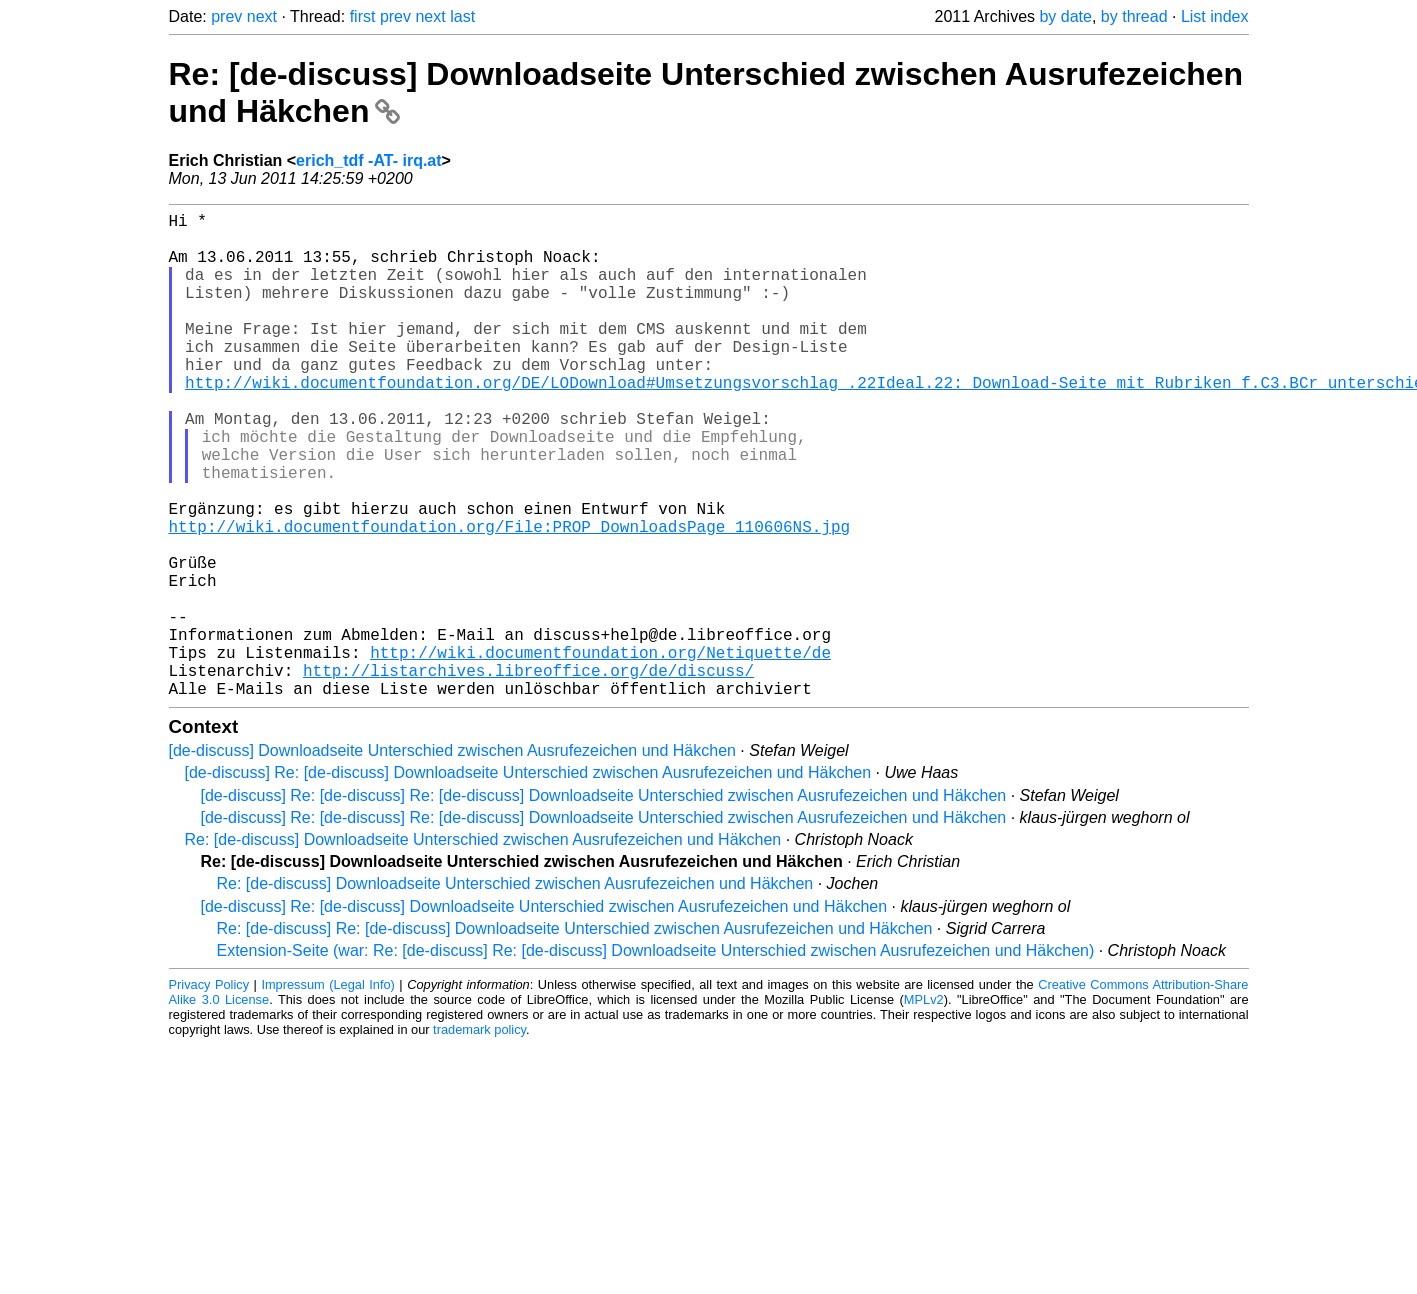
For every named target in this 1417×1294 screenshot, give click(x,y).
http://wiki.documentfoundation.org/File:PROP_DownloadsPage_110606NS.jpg (510, 598)
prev (226, 16)
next (262, 16)
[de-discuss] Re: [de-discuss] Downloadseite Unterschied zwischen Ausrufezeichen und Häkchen (528, 880)
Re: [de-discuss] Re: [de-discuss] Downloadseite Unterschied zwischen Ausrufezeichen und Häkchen (575, 1036)
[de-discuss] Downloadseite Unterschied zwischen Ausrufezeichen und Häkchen (452, 858)
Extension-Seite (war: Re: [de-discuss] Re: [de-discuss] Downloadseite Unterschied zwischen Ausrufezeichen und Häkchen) (656, 1058)
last (462, 16)
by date (1065, 16)
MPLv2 (924, 1107)
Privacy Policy (209, 1092)
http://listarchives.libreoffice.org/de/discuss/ (528, 774)
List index (1215, 16)
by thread (1134, 16)
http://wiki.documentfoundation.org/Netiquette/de (600, 752)
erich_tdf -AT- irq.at (369, 160)
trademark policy (479, 1137)
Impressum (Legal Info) (327, 1092)
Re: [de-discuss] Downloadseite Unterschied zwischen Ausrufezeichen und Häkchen (483, 947)
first (363, 16)
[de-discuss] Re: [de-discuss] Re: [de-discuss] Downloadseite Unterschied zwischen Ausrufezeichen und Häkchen (604, 903)
